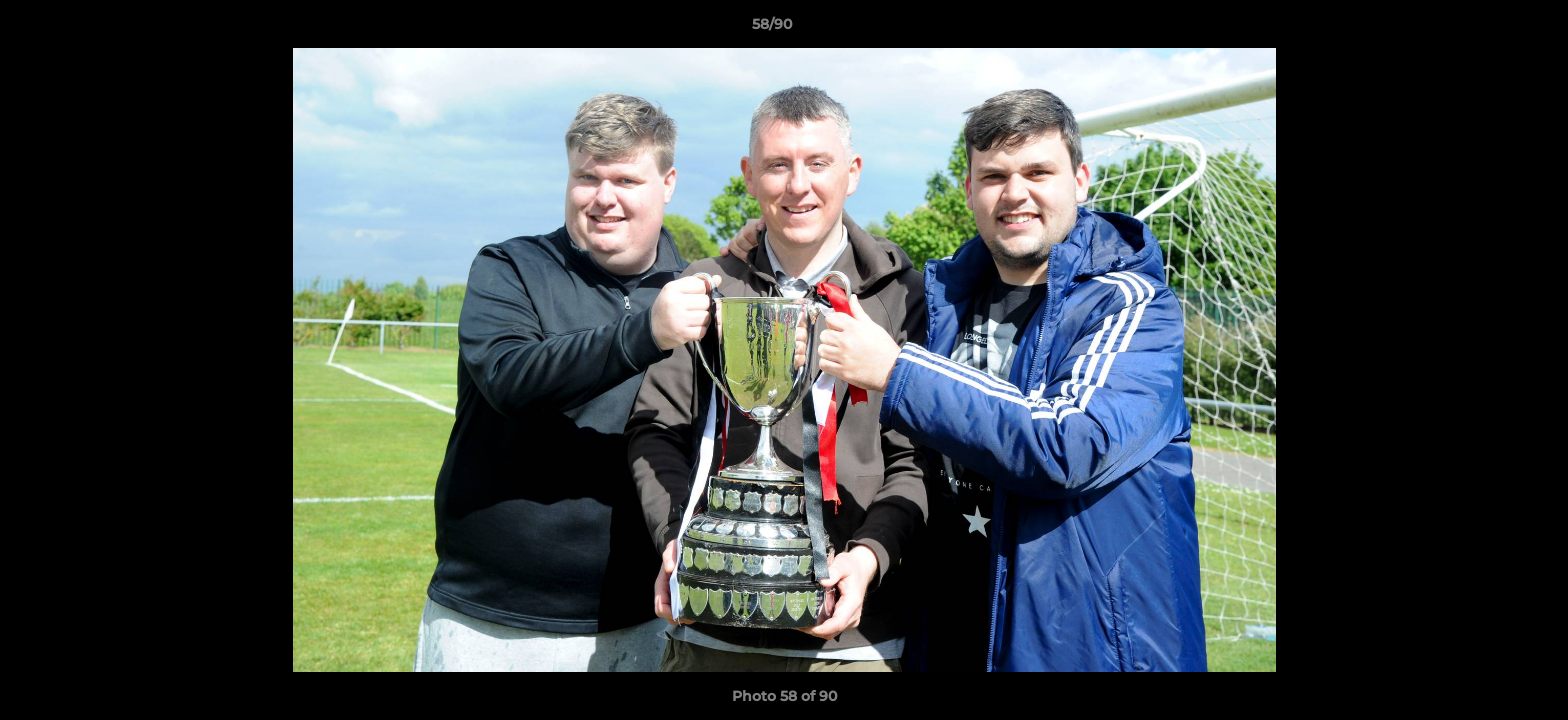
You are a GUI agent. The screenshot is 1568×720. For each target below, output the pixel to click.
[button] (1484, 29)
